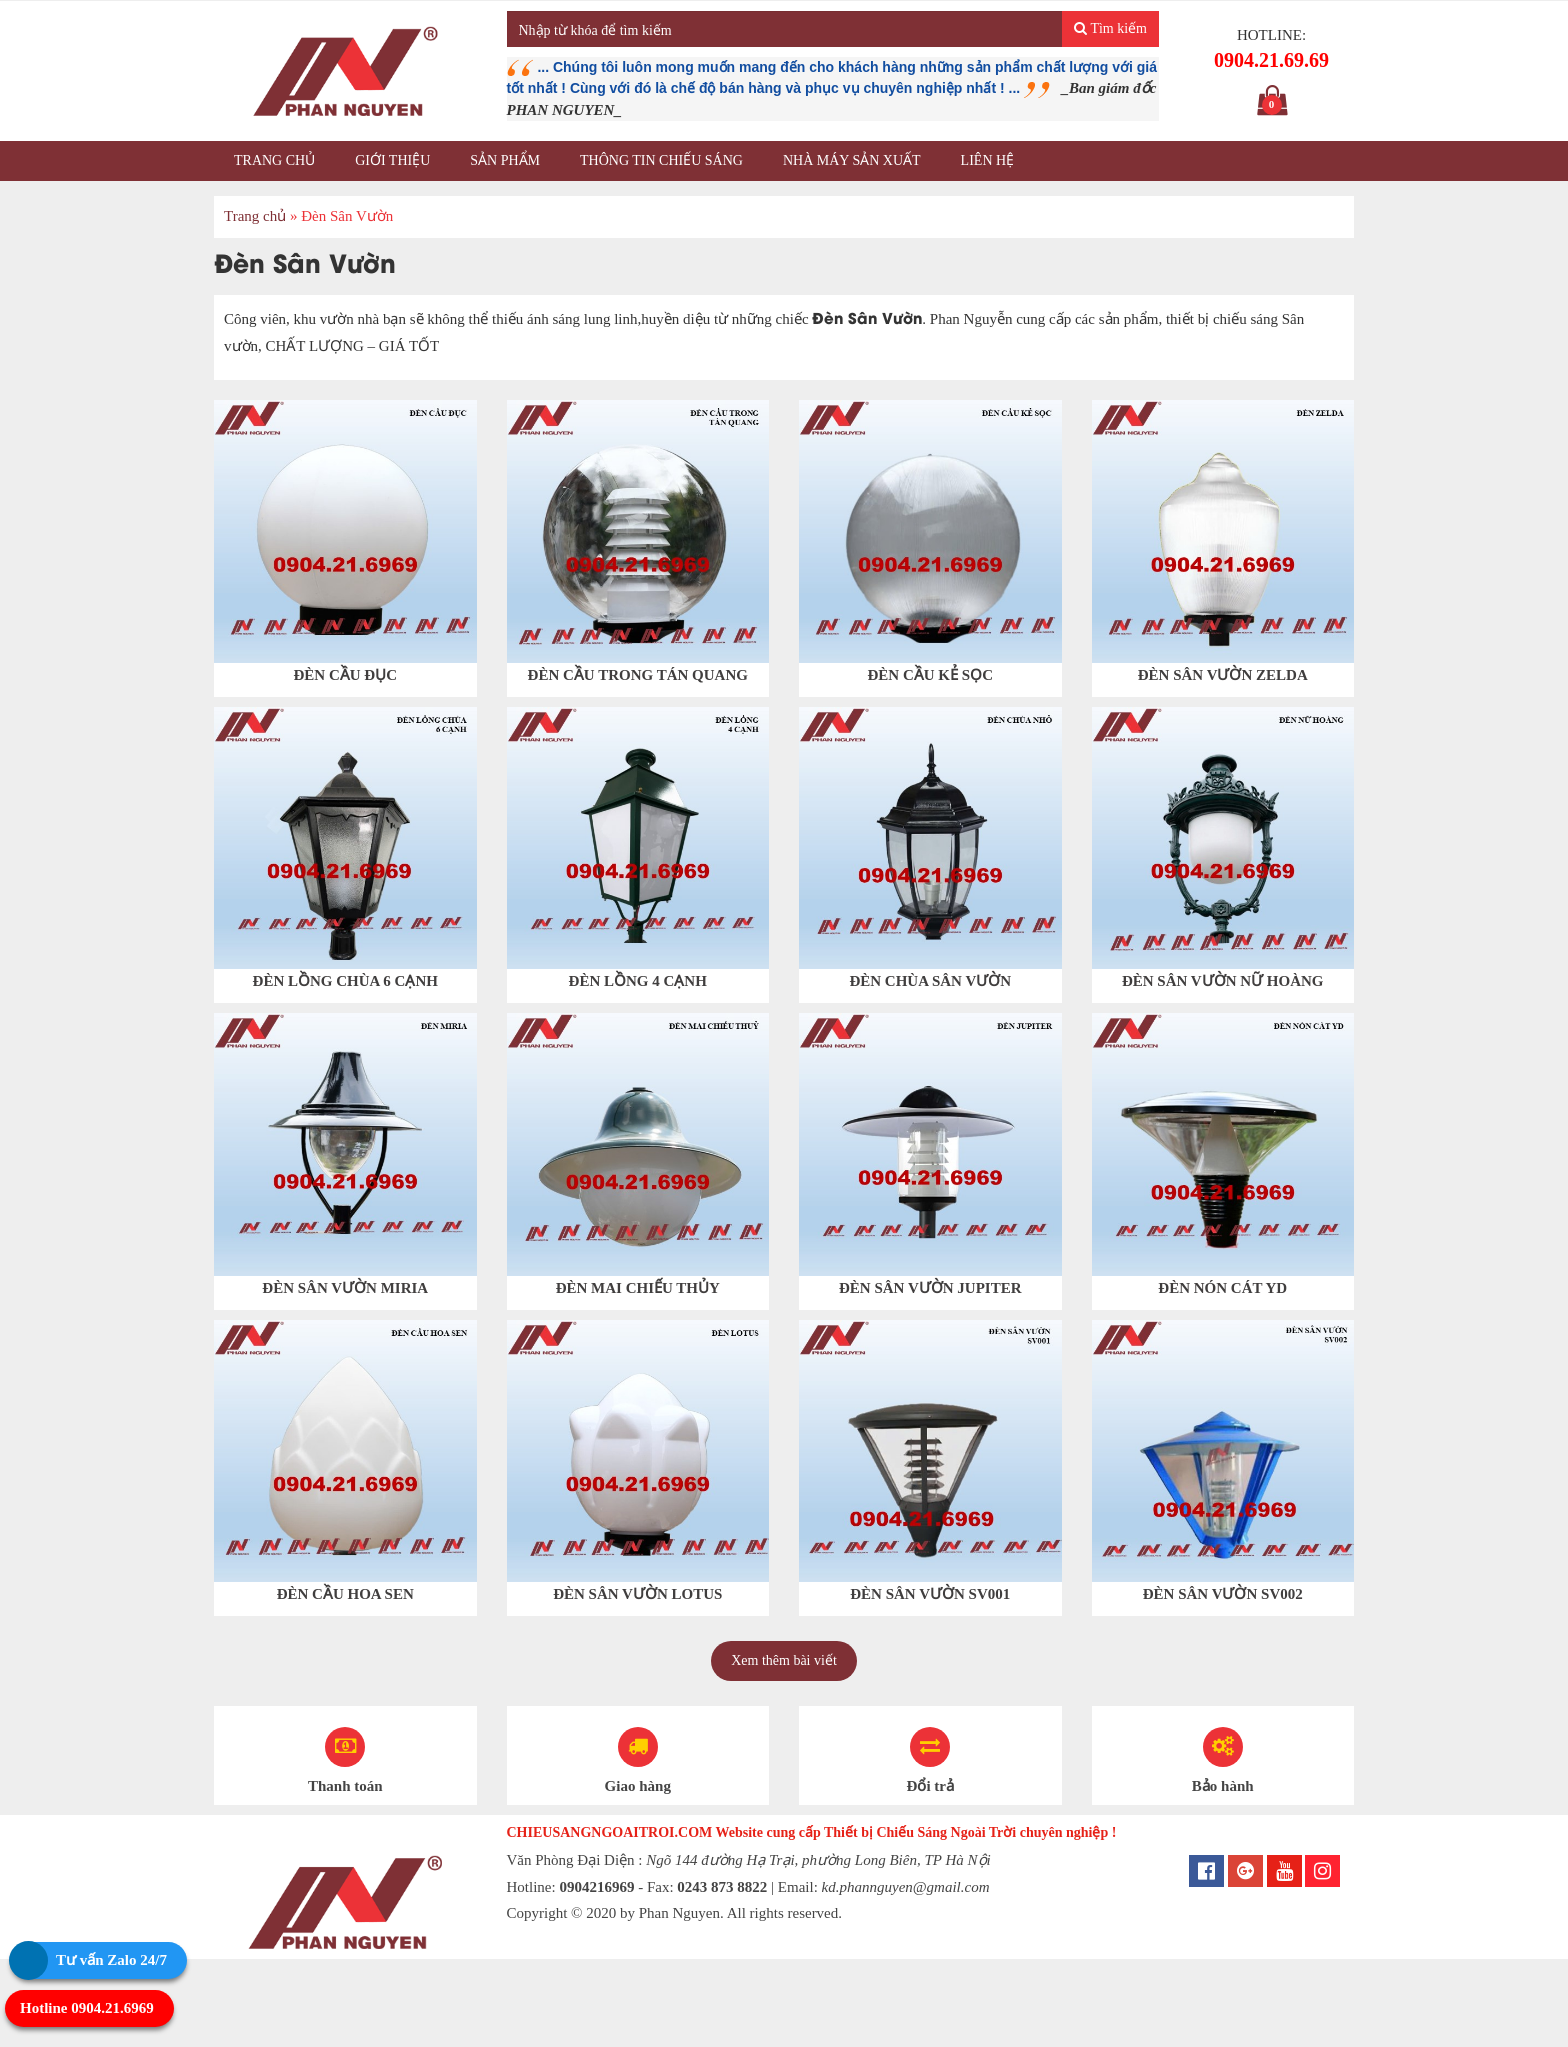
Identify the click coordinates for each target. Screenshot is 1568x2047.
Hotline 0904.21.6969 (87, 2008)
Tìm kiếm (1110, 28)
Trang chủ (274, 160)
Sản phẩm (505, 160)
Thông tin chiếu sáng (661, 160)
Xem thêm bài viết (784, 1660)
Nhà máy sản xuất (852, 160)
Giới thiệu (392, 160)
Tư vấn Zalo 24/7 (111, 1960)
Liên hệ (988, 160)
